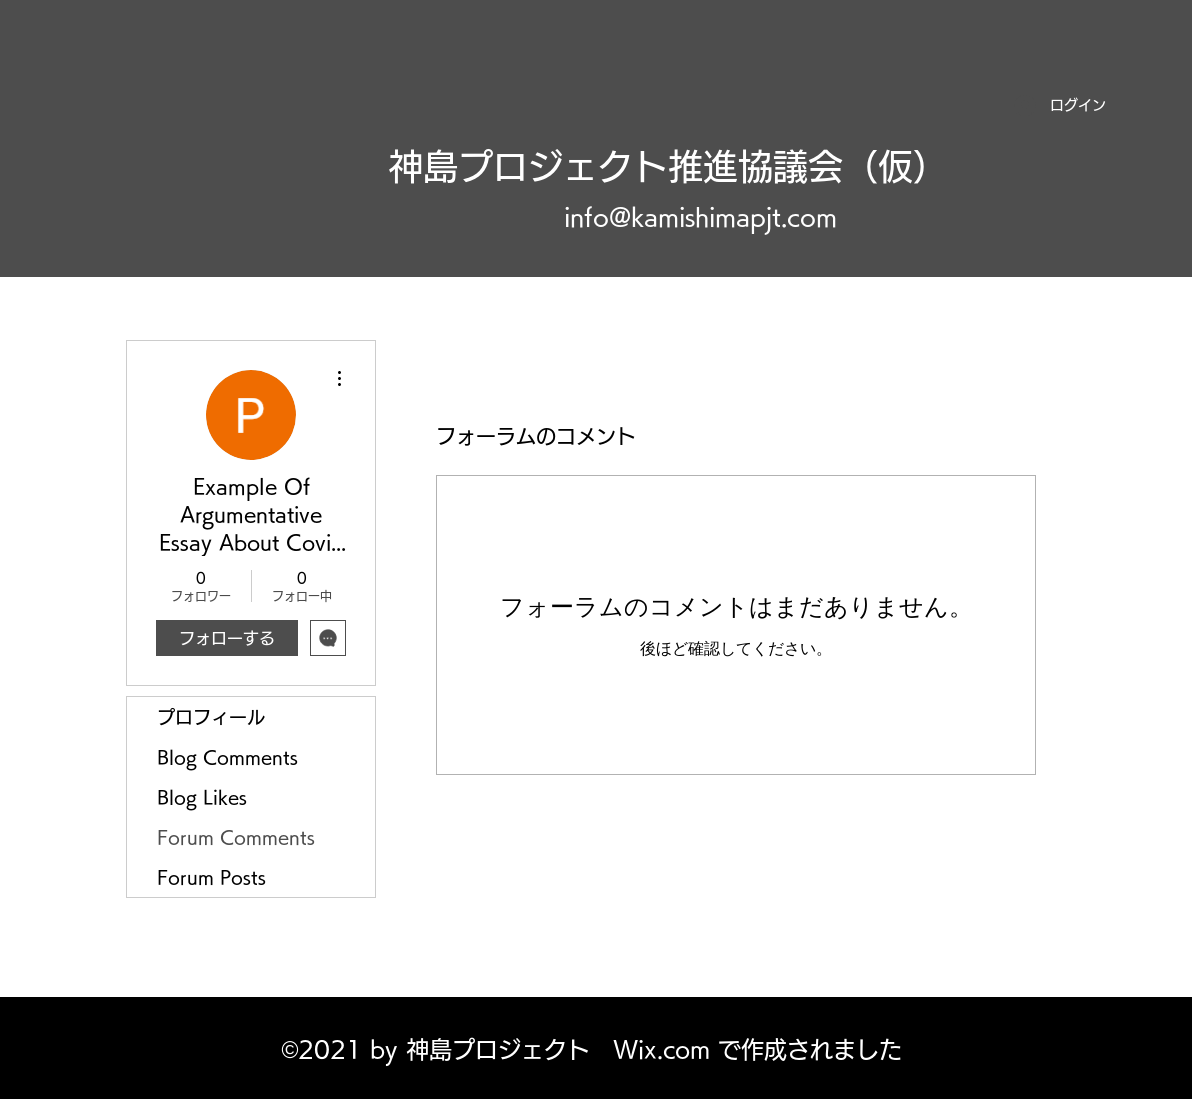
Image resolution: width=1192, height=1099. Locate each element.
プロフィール (211, 717)
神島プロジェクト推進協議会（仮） (668, 166)
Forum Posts (211, 877)
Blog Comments (227, 757)
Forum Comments (236, 837)
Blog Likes (202, 797)
